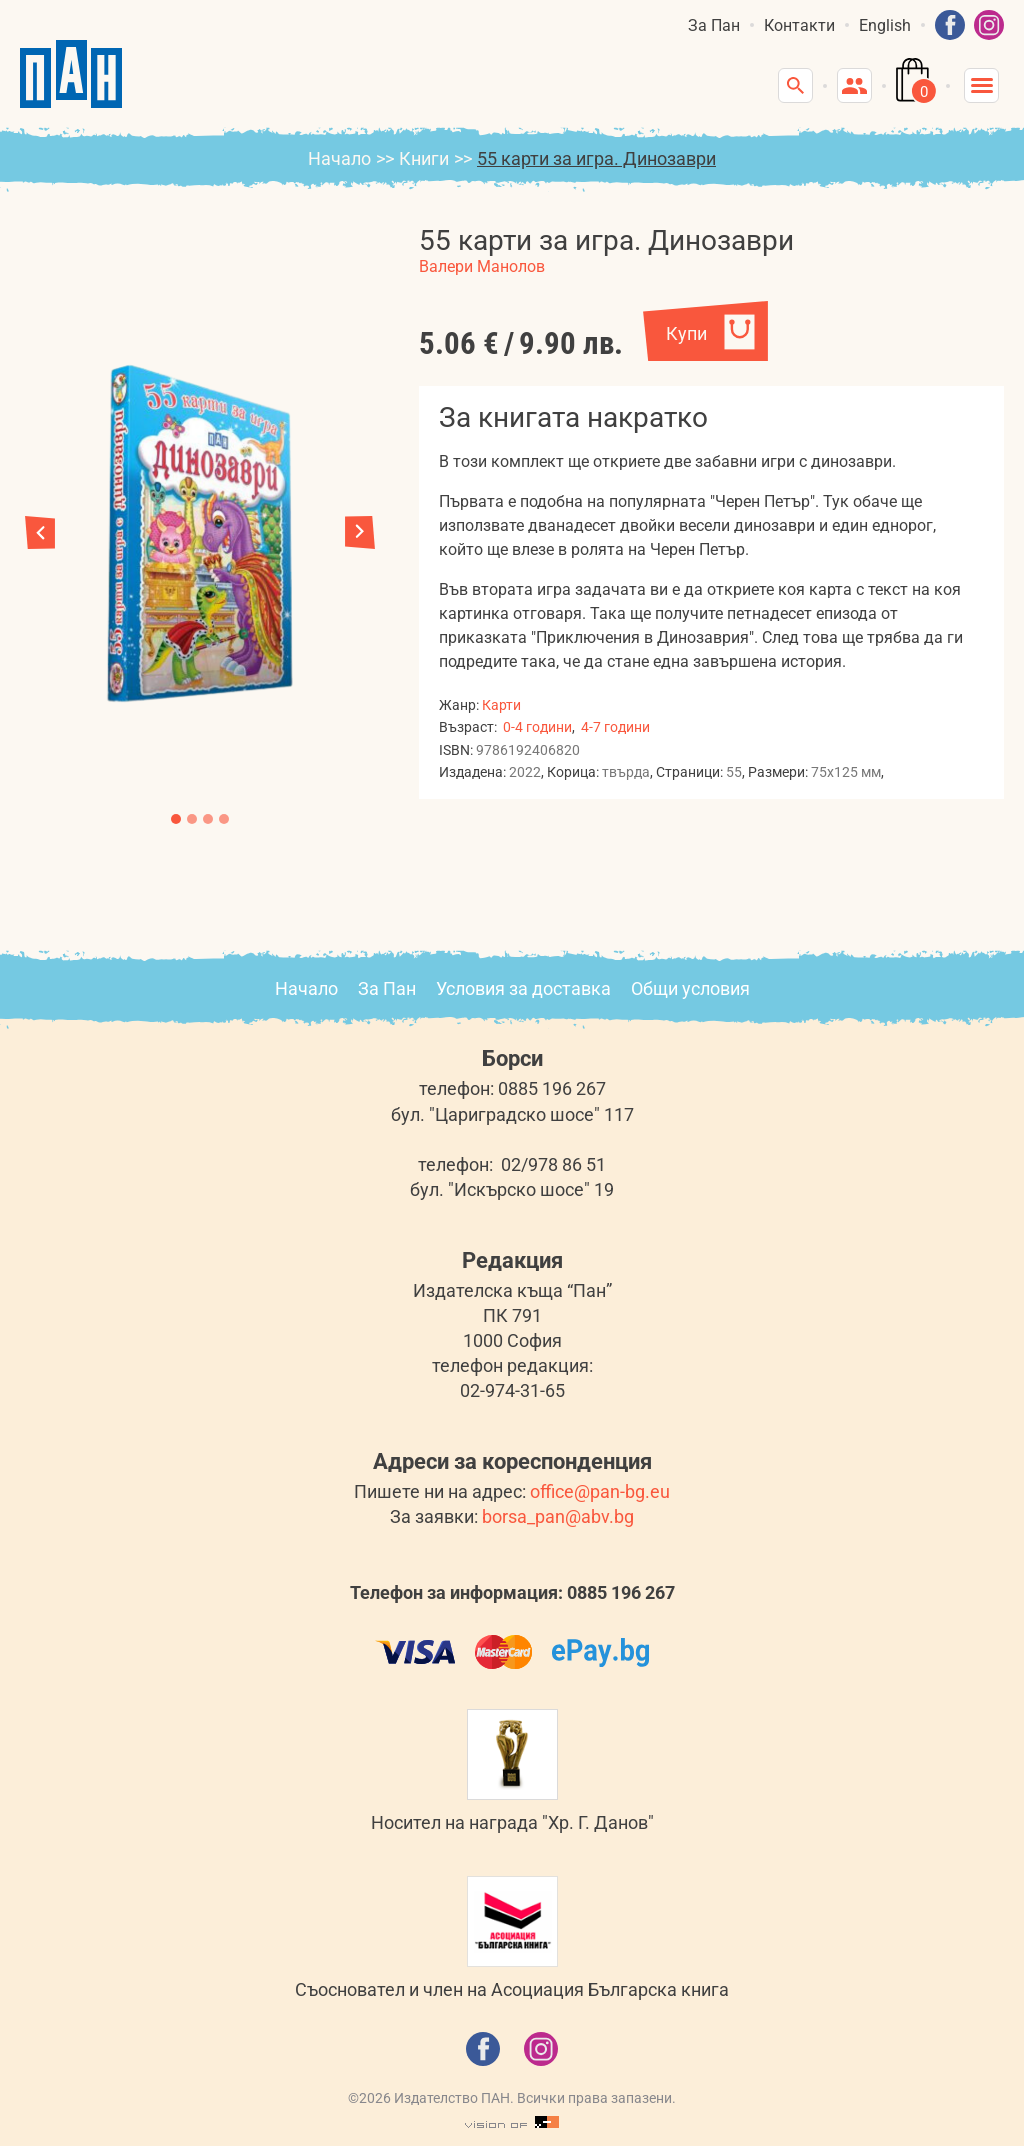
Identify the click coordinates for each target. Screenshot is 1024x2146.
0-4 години (537, 727)
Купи (686, 333)
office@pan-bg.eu (600, 1491)
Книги (424, 158)
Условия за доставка (523, 988)
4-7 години (615, 727)
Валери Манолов (482, 266)
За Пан (714, 25)
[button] (360, 532)
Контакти (799, 25)
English (885, 25)
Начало (339, 158)
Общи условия (690, 988)
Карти (501, 705)
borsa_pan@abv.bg (558, 1516)
